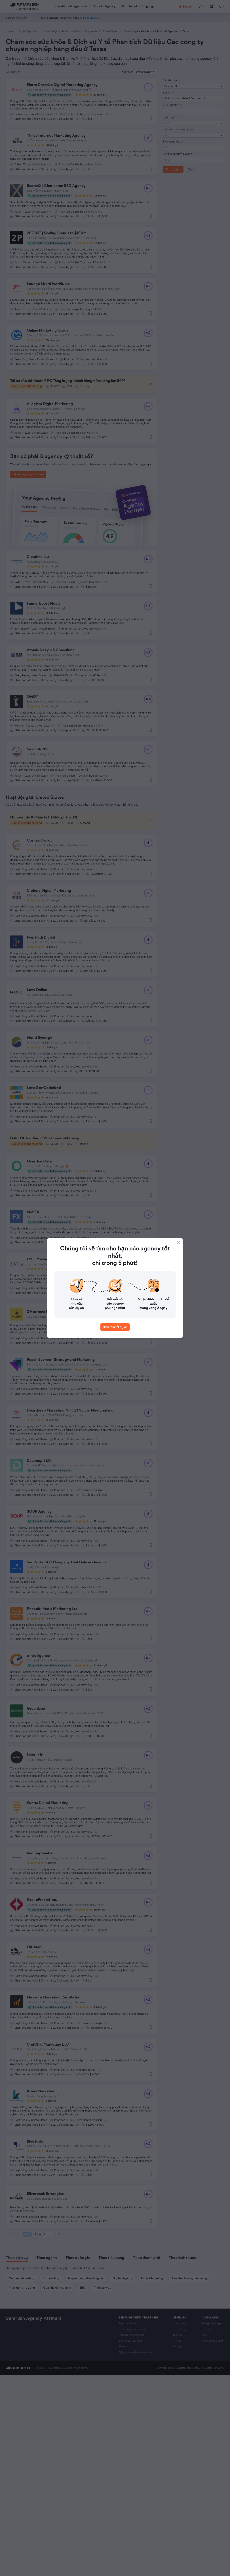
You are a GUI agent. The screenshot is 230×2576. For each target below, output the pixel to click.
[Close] (178, 1242)
